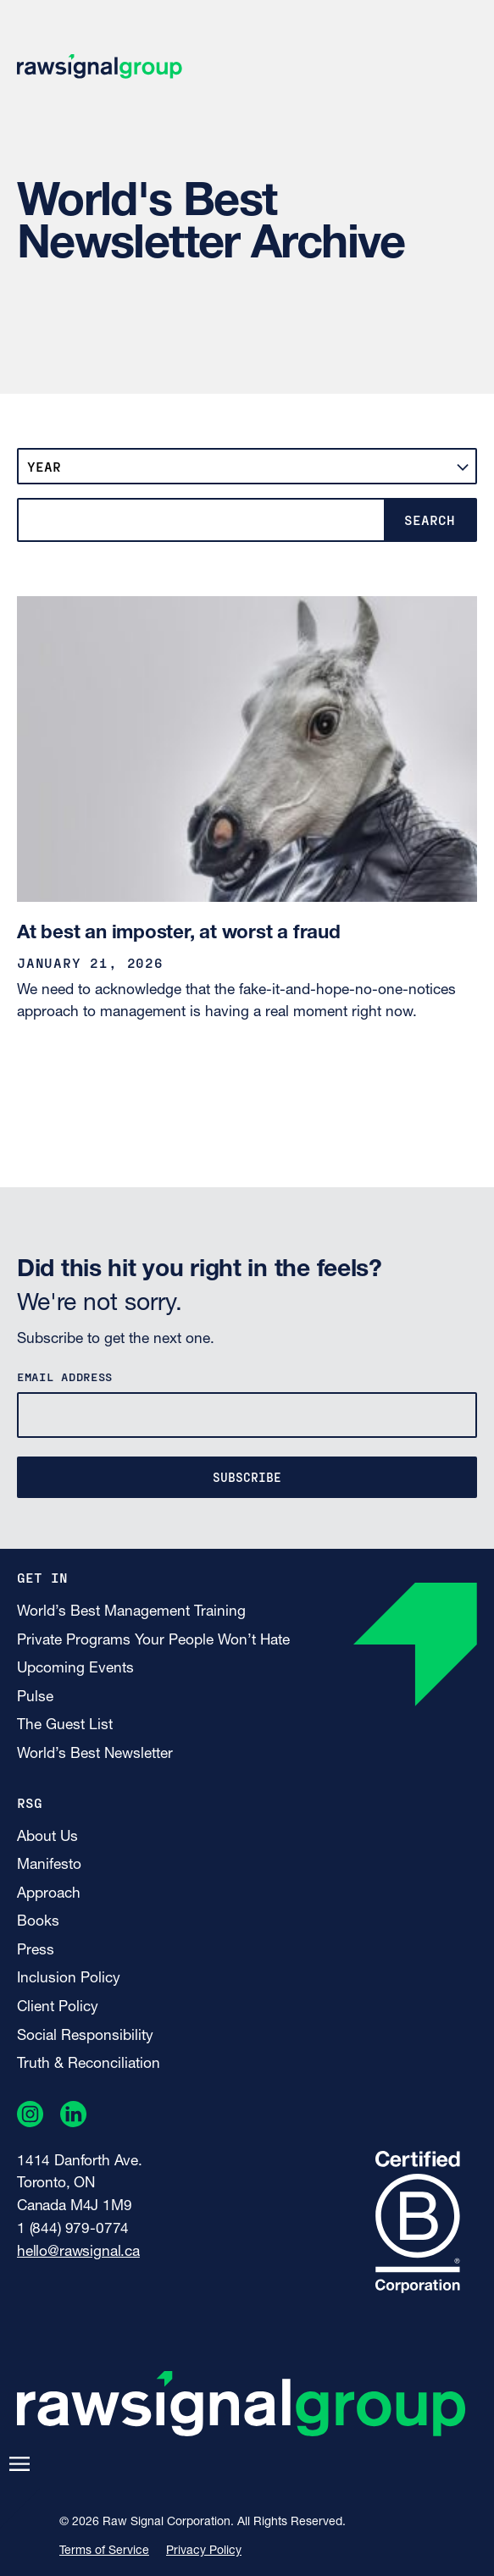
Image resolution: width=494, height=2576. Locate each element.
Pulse (35, 1697)
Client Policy (57, 2007)
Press (35, 1950)
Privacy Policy (203, 2551)
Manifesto (49, 1865)
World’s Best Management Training (131, 1612)
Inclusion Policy (68, 1978)
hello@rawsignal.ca (78, 2252)
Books (38, 1922)
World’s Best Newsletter (95, 1754)
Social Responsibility (85, 2036)
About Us (47, 1837)
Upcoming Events (75, 1668)
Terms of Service (104, 2551)
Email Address (65, 1376)
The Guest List (65, 1725)
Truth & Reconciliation (88, 2064)
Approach (48, 1894)
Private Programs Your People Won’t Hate (153, 1640)
